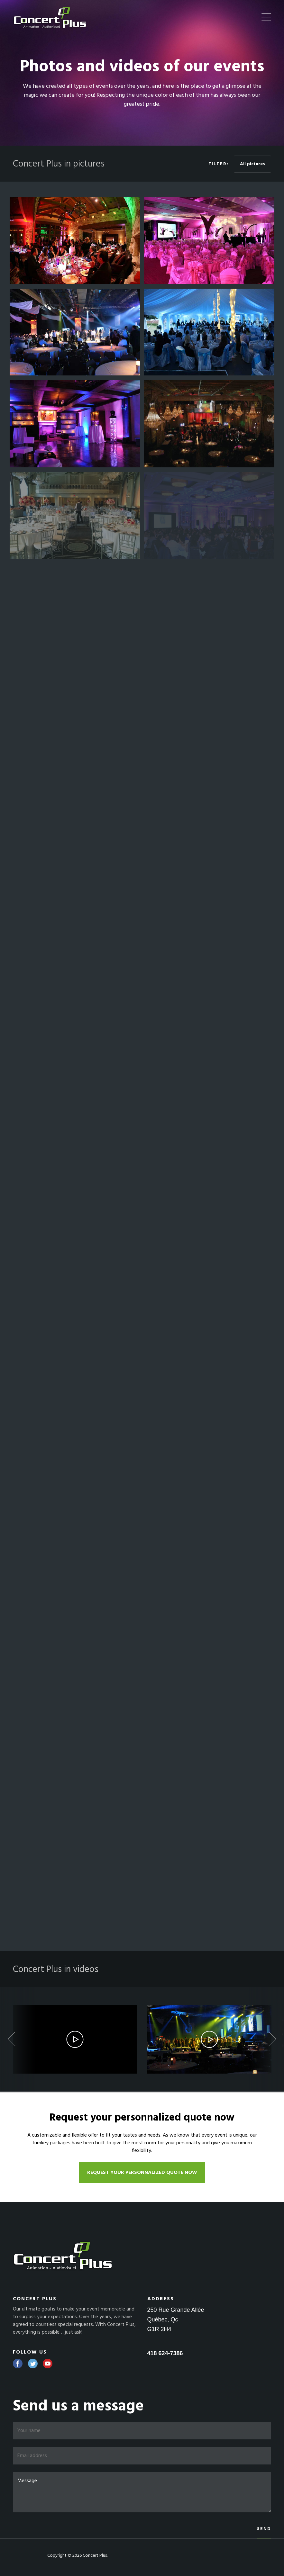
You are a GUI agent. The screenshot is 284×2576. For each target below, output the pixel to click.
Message (142, 2492)
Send (264, 2529)
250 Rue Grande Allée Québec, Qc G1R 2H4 (175, 2319)
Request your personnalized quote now (142, 2172)
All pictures (252, 164)
